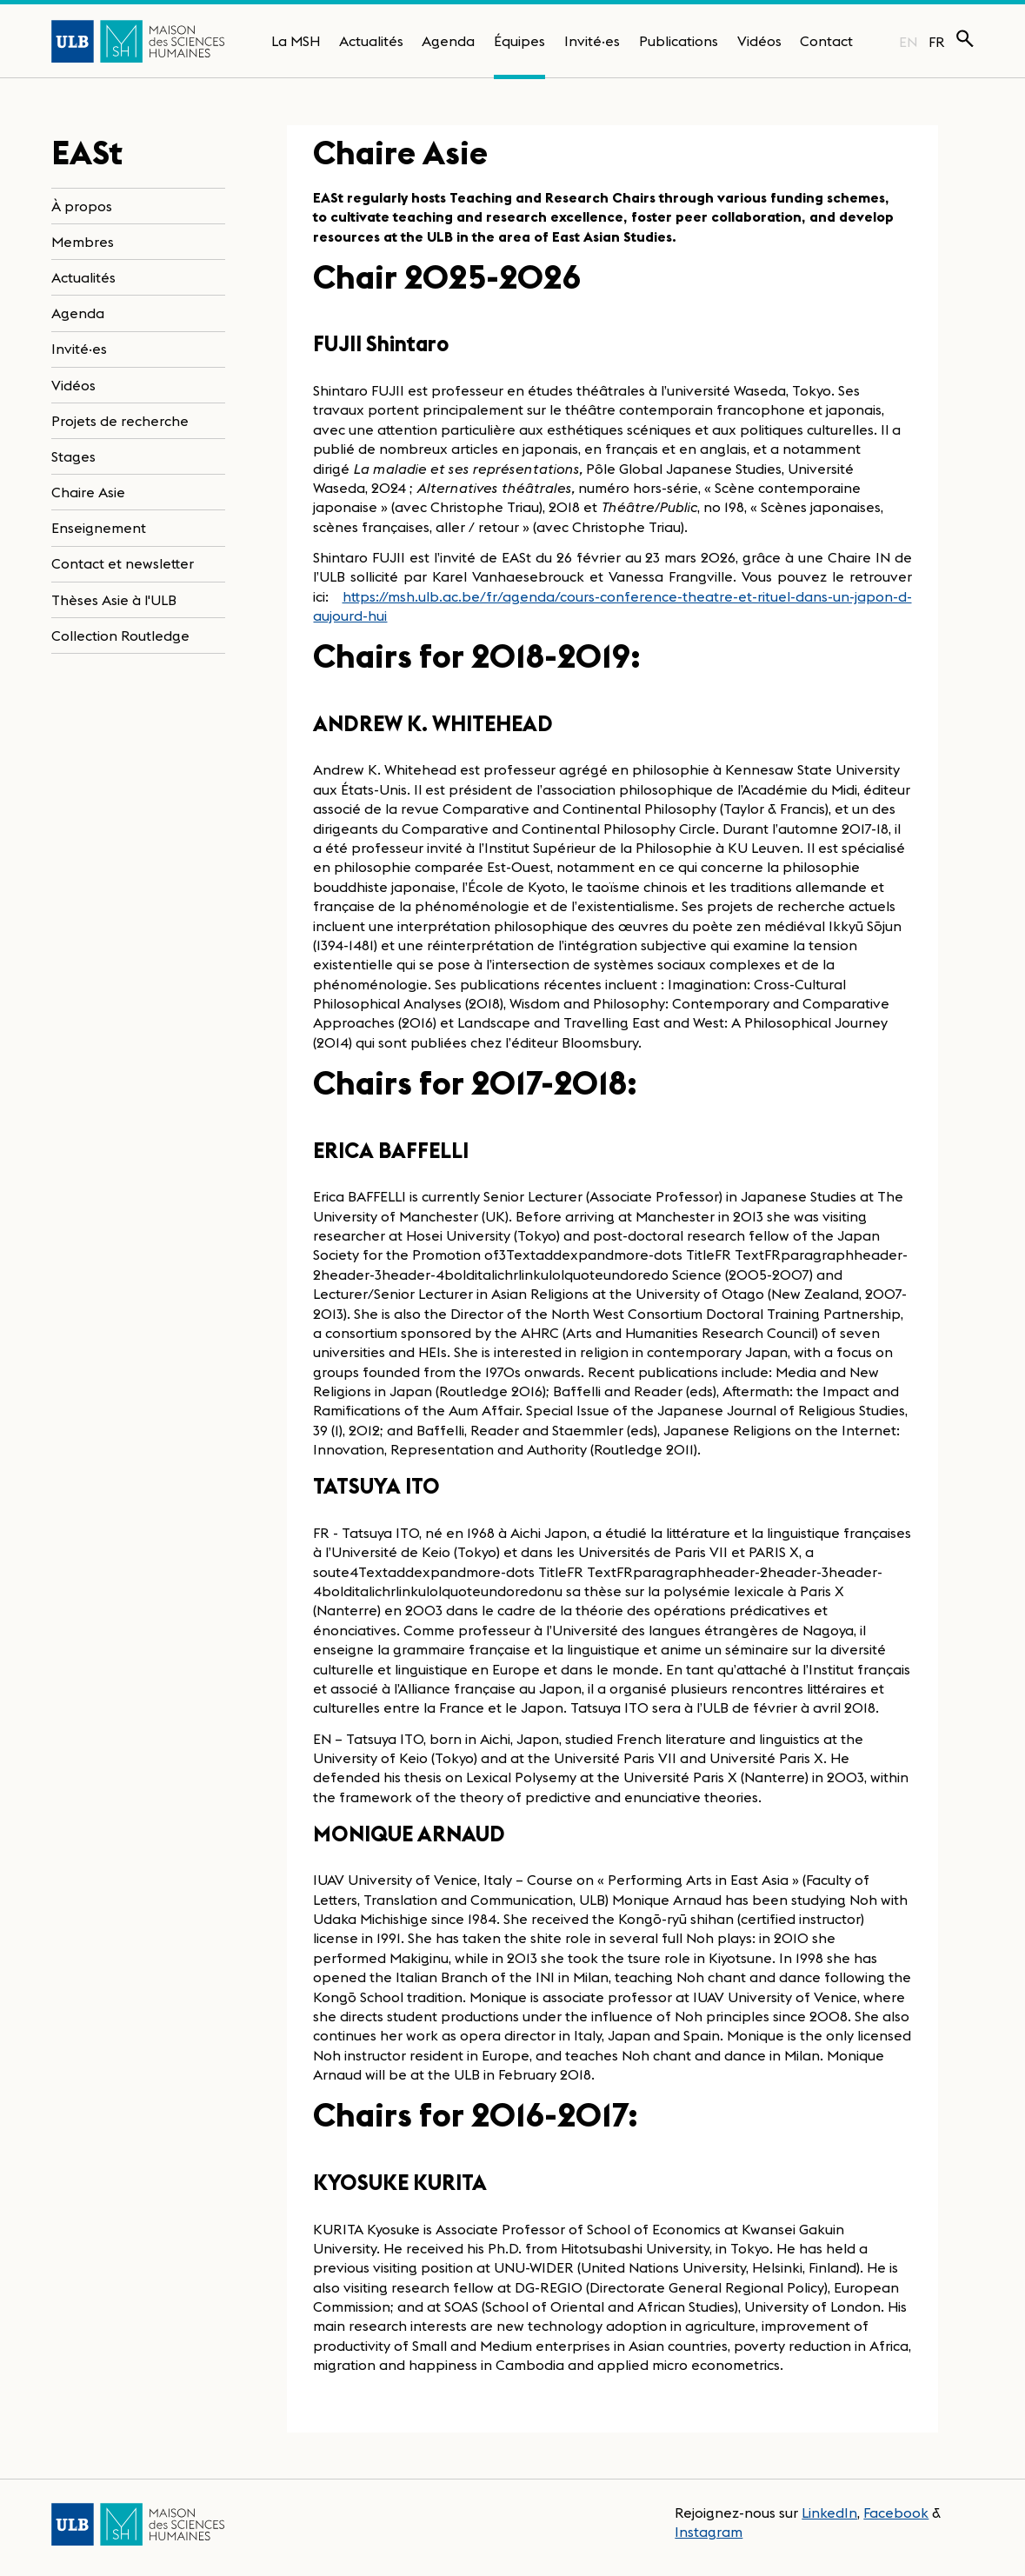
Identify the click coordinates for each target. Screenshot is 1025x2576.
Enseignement (98, 527)
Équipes (519, 41)
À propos (81, 206)
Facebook (895, 2512)
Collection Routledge (120, 635)
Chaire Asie (88, 492)
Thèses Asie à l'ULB (113, 600)
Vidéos (759, 41)
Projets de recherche (120, 420)
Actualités (371, 41)
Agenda (448, 41)
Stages (73, 456)
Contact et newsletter (122, 563)
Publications (678, 41)
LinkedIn (829, 2512)
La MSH (295, 41)
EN (908, 41)
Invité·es (592, 41)
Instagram (708, 2531)
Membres (82, 241)
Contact (826, 41)
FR (936, 41)
